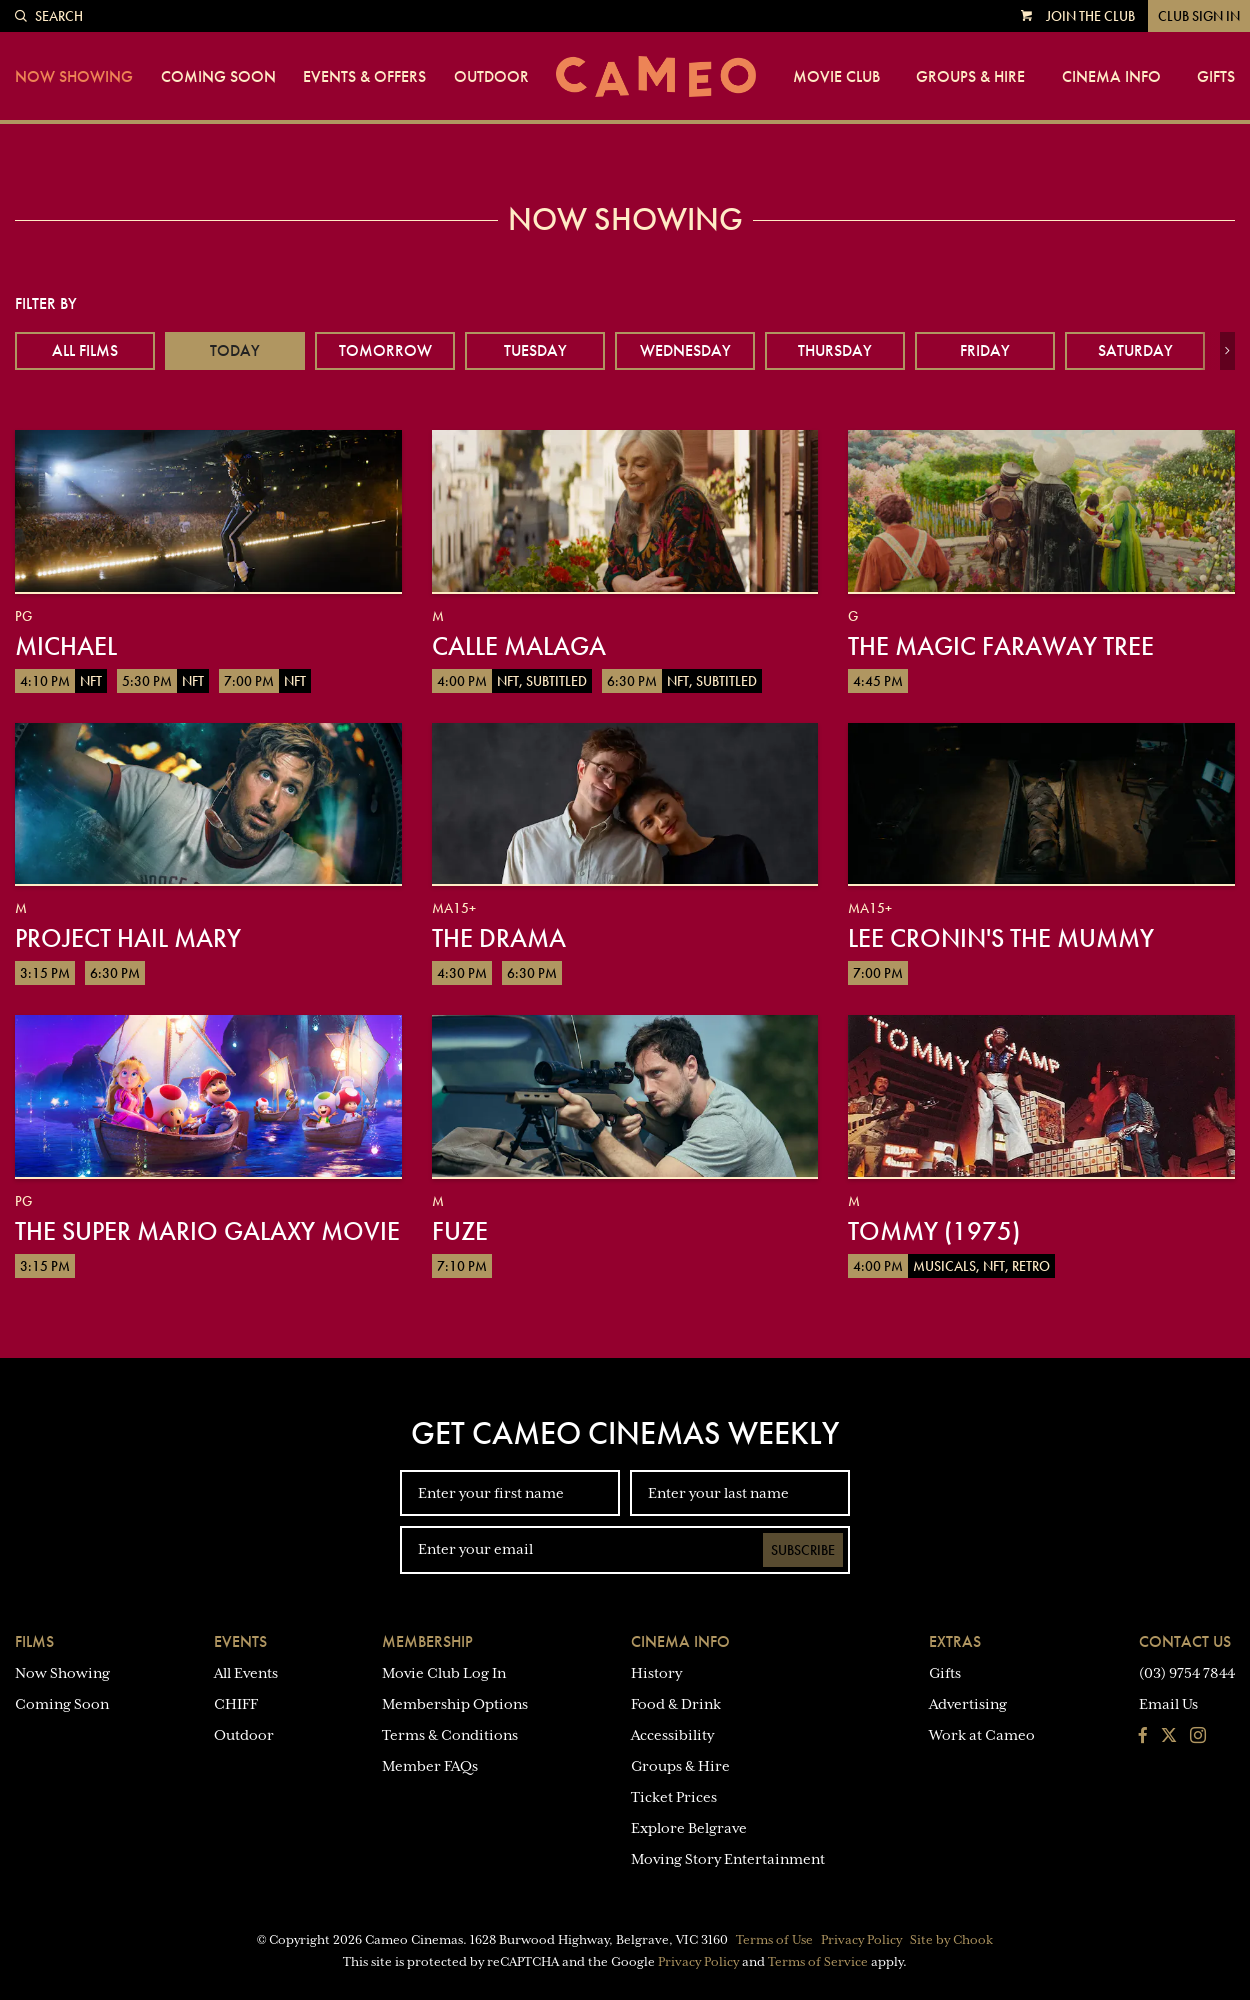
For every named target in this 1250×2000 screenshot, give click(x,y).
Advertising (968, 1704)
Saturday (1135, 350)
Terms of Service (818, 1962)
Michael (66, 646)
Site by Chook (951, 1940)
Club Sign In (1199, 16)
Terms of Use (774, 1940)
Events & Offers (364, 77)
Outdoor (491, 77)
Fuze (460, 1231)
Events (240, 1641)
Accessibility (672, 1735)
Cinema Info (1111, 77)
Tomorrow (385, 350)
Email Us (1168, 1704)
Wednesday (685, 350)
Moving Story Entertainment (728, 1859)
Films (34, 1641)
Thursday (835, 350)
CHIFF (236, 1704)
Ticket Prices (674, 1797)
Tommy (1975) (934, 1231)
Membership (427, 1641)
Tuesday (535, 350)
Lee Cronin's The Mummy (1001, 938)
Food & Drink (676, 1704)
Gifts (1216, 77)
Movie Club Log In (444, 1673)
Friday (985, 350)
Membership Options (455, 1704)
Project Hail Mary (128, 938)
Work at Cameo (982, 1735)
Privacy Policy (861, 1940)
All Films (85, 350)
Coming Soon (218, 77)
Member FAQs (430, 1766)
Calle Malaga (519, 646)
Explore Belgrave (689, 1828)
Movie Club (836, 77)
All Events (246, 1673)
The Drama (499, 938)
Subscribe (803, 1550)
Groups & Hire (970, 77)
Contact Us (1185, 1641)
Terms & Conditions (450, 1735)
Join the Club (1090, 16)
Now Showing (74, 77)
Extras (955, 1641)
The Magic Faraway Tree (1001, 646)
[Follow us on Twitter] (1169, 1737)
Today (235, 350)
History (656, 1673)
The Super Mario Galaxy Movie (207, 1231)
